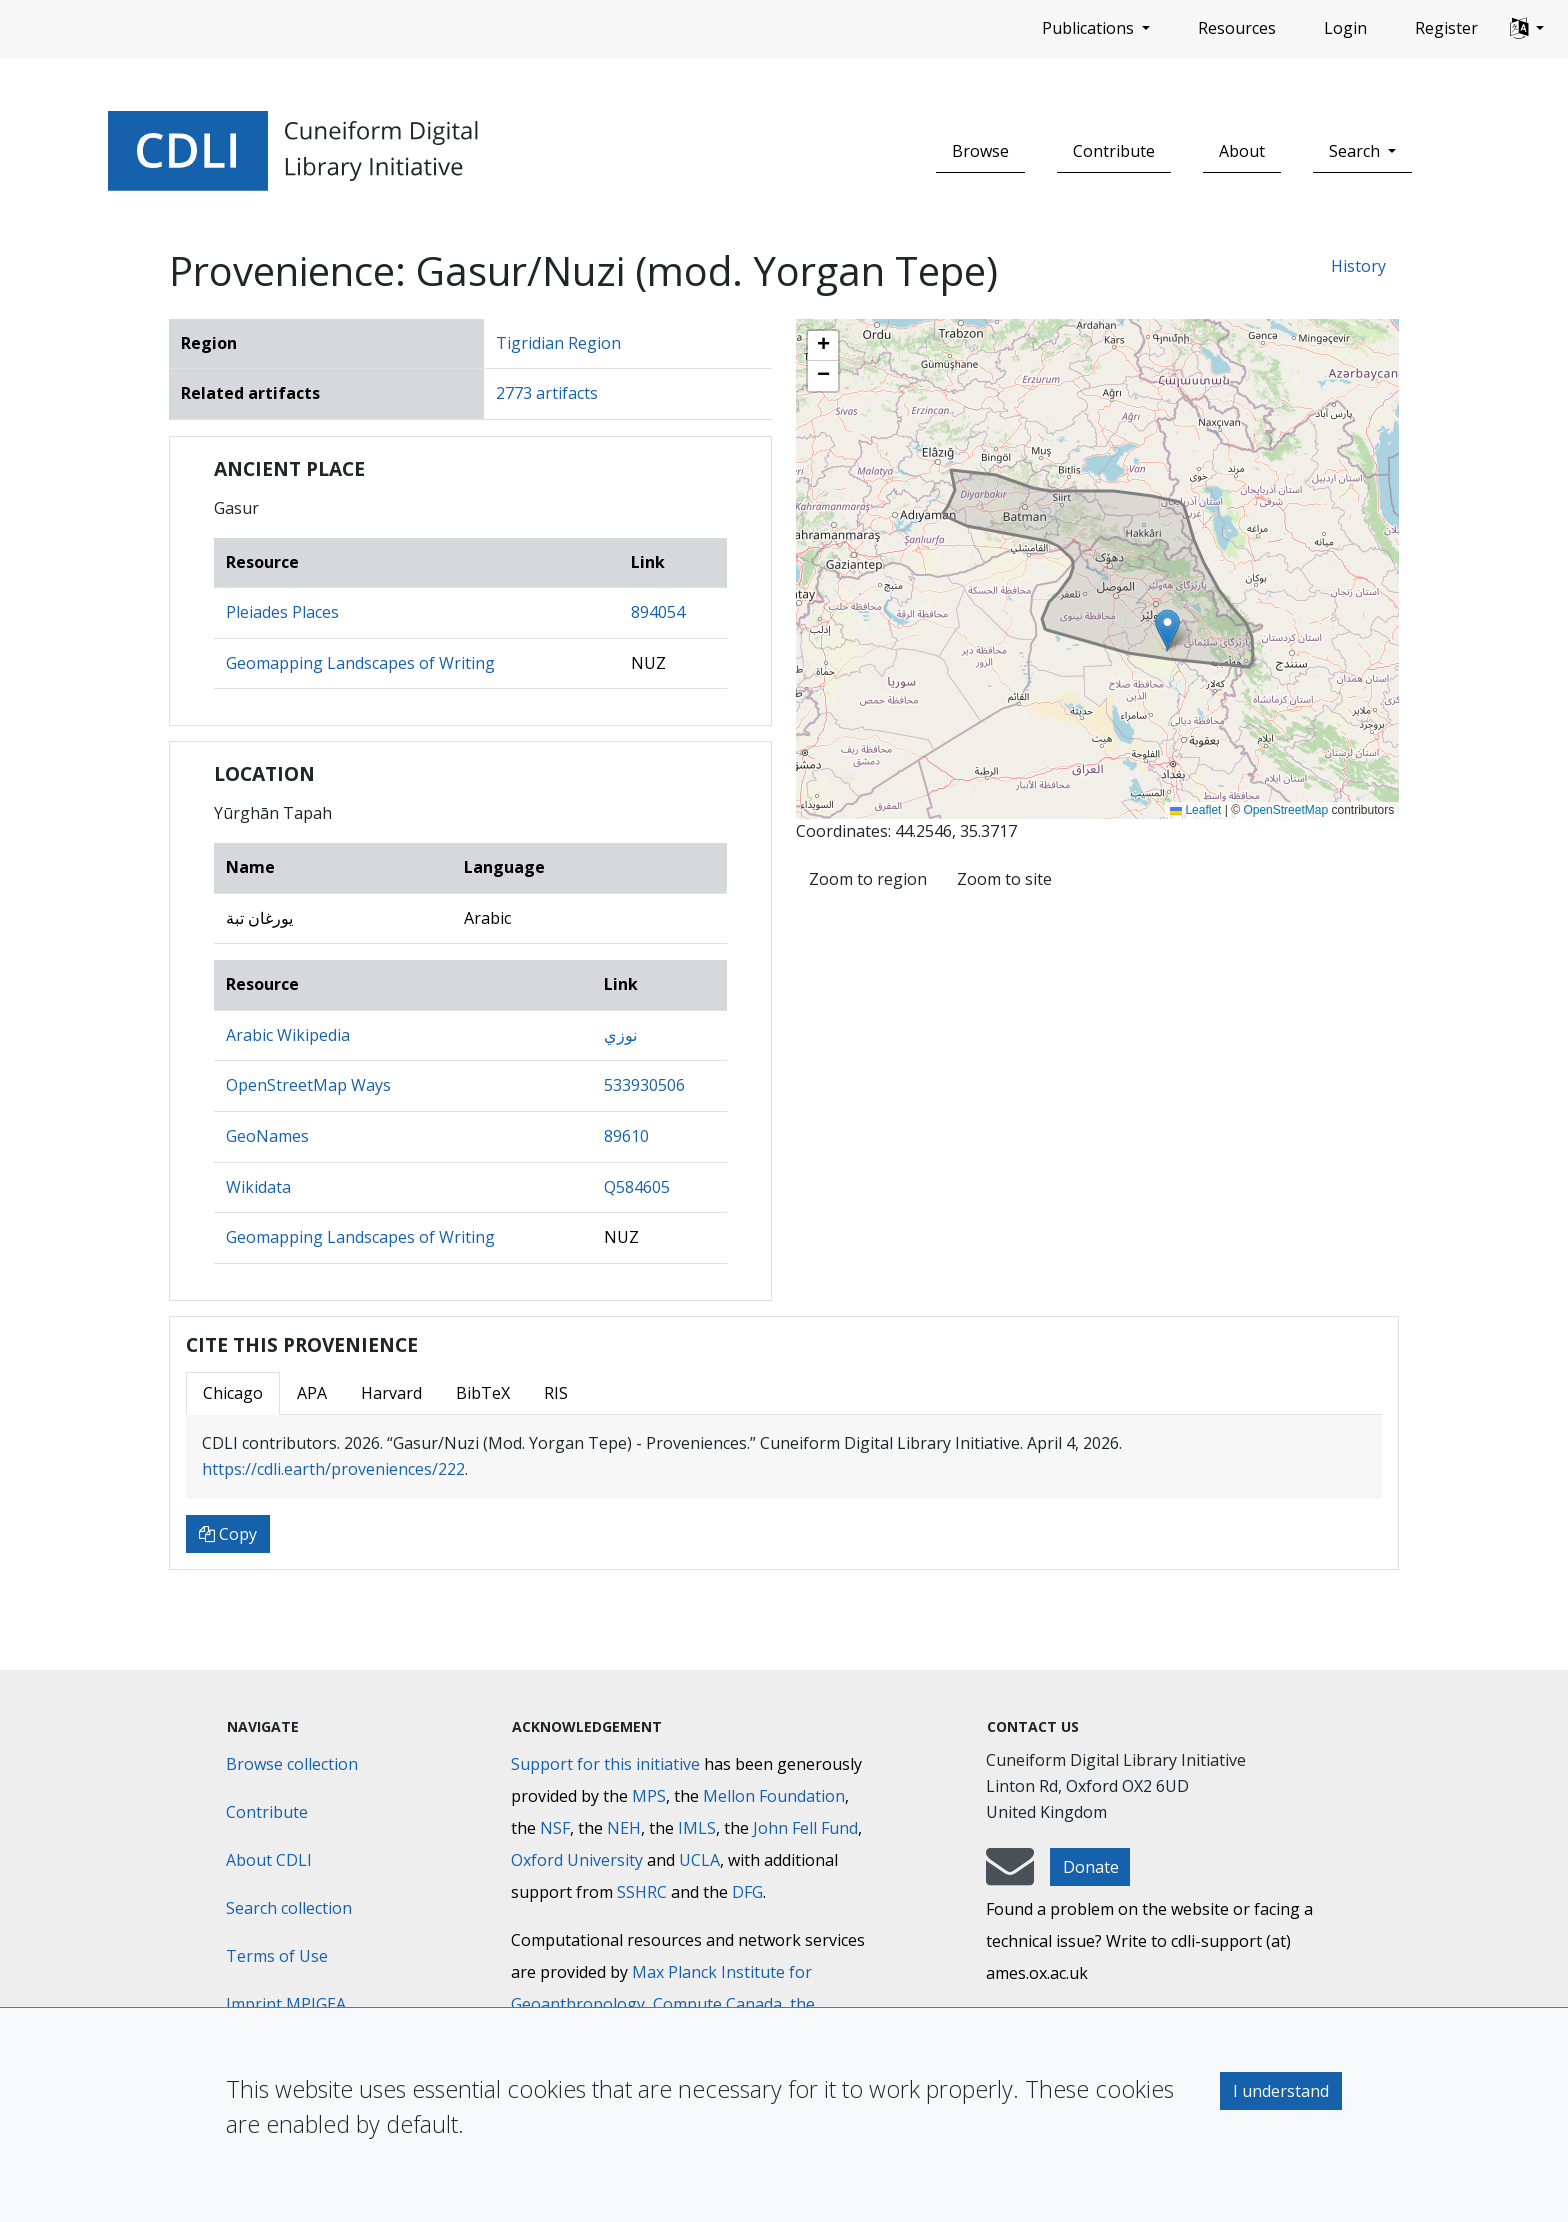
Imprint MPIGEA (286, 2004)
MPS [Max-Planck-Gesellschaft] (649, 1796)
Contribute (1114, 151)
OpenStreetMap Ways (308, 1085)
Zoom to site (1004, 879)
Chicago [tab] (233, 1393)
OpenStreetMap (1285, 810)
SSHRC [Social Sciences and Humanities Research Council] (642, 1892)
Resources (1237, 28)
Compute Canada (717, 2004)
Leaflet (1195, 810)
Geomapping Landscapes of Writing (360, 663)
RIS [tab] (556, 1393)
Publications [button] (1090, 28)
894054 (658, 612)
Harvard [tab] (391, 1393)
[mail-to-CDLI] (1010, 1876)
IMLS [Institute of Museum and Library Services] (697, 1828)
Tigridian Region (558, 343)
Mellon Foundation (774, 1796)
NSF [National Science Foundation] (555, 1828)
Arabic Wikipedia (288, 1035)
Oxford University (577, 1860)
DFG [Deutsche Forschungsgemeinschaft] (747, 1892)
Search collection (289, 1908)
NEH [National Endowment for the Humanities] (624, 1828)
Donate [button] (1091, 1867)
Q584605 (637, 1187)
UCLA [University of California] (699, 1860)
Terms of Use (277, 1956)
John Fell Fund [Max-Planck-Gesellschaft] (805, 1828)
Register (1446, 28)
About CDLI (269, 1860)
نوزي (620, 1035)
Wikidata (258, 1187)
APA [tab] (312, 1393)
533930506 (644, 1085)
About (1242, 151)
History (1358, 266)
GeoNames (267, 1136)
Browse (980, 151)
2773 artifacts (547, 393)
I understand (1281, 2091)
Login (1345, 28)
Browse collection (292, 1764)
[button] (1527, 29)
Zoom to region (868, 879)
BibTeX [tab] (483, 1393)
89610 (626, 1136)
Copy (228, 1534)
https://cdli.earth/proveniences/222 (333, 1469)
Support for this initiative (605, 1764)
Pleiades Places (282, 612)
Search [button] (1356, 151)
